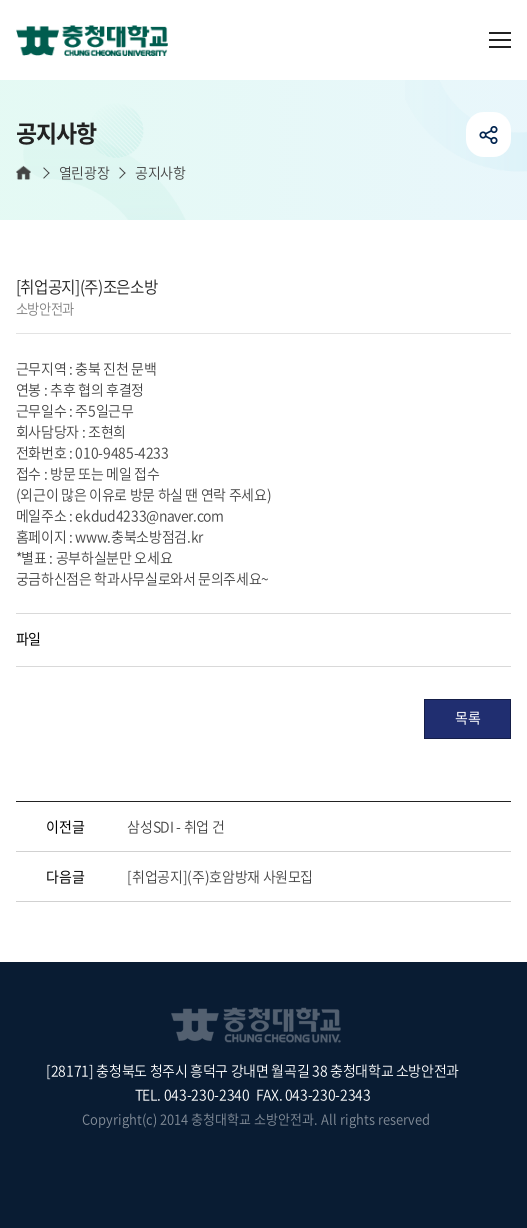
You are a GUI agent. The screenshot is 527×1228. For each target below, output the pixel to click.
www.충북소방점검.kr (138, 536)
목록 (467, 717)
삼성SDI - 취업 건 (175, 826)
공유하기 (488, 134)
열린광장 (84, 172)
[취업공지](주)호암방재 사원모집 (220, 876)
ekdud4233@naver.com (149, 515)
